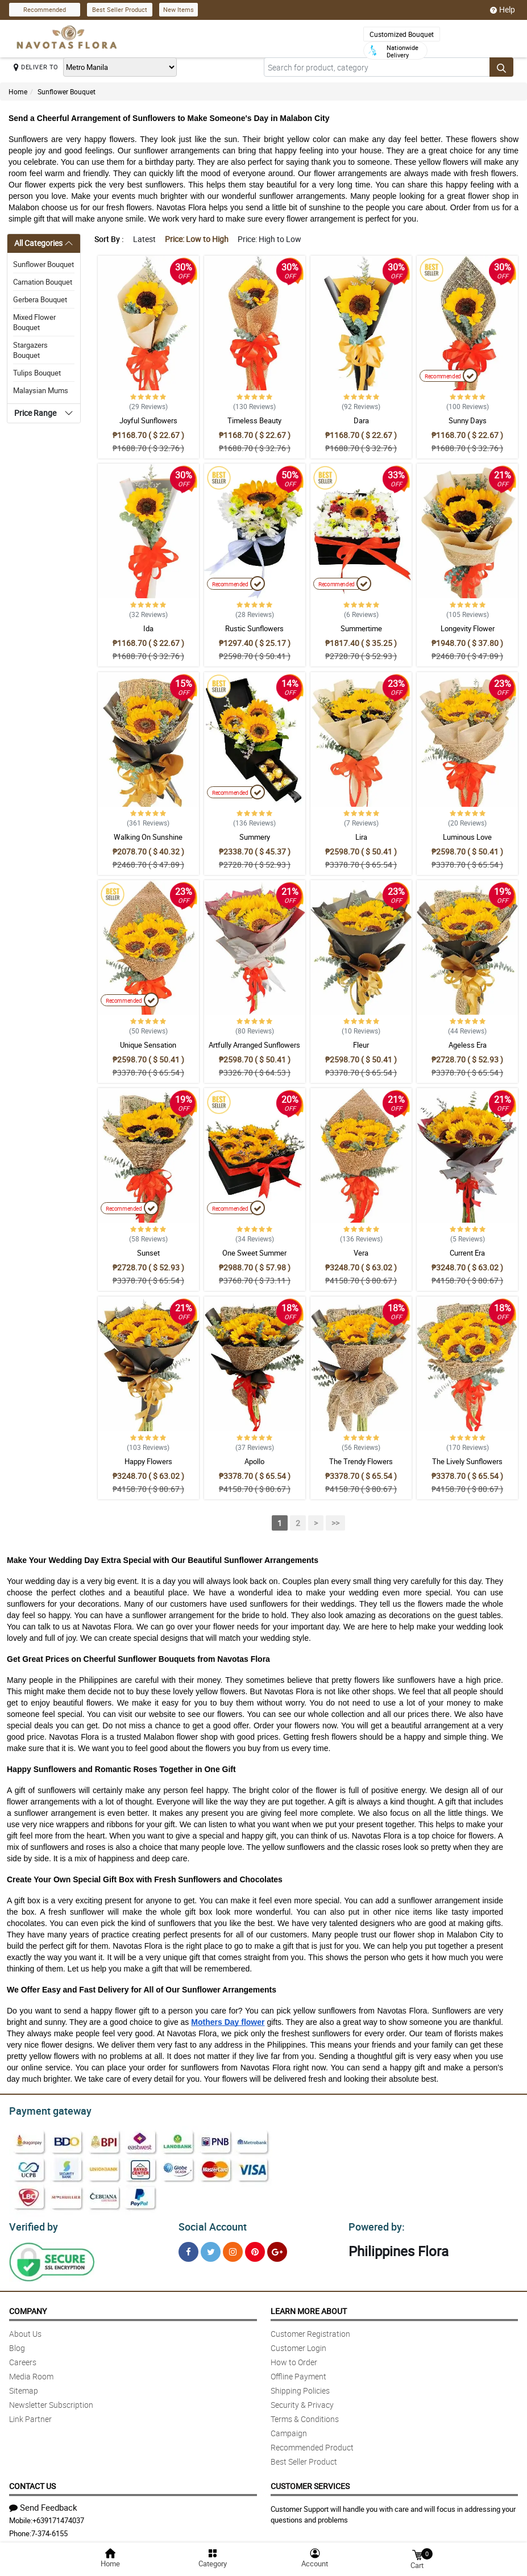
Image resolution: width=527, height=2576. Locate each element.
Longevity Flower (468, 628)
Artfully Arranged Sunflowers (254, 1045)
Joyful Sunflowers (148, 420)
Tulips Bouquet (37, 373)
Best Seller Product (119, 9)
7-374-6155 (49, 2530)
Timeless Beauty (254, 420)
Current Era (467, 1253)
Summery (254, 837)
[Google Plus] (277, 2248)
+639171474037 (58, 2517)
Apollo (254, 1461)
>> (335, 1523)
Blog (17, 2344)
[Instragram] (233, 2248)
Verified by (32, 2223)
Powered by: (374, 2223)
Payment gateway (45, 2109)
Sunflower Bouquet (67, 91)
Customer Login (298, 2344)
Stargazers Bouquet (30, 350)
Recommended (44, 9)
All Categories (38, 242)
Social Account (209, 2223)
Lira (361, 837)
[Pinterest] (255, 2248)
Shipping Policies (300, 2387)
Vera (361, 1253)
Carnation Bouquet (42, 282)
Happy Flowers (148, 1461)
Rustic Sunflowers (254, 628)
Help (502, 9)
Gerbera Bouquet (40, 299)
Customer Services (310, 2482)
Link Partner (30, 2415)
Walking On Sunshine (148, 837)
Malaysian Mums (40, 390)
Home (18, 91)
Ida (148, 628)
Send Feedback (43, 2504)
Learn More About (309, 2307)
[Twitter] (211, 2248)
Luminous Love (467, 837)
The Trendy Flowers (361, 1461)
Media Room (31, 2372)
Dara (361, 420)
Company (28, 2307)
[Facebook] (188, 2248)
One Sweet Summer (254, 1253)
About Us (25, 2330)
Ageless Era (468, 1045)
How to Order (294, 2358)
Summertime (361, 628)
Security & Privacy (302, 2401)
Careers (22, 2358)
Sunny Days (468, 420)
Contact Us (32, 2482)
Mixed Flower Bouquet (34, 322)
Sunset (148, 1253)
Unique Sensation (148, 1045)
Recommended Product (312, 2444)
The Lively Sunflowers (467, 1461)
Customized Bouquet (402, 34)
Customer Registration (310, 2330)
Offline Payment (298, 2372)
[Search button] (501, 67)
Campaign (289, 2429)
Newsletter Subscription (51, 2401)
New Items (178, 9)
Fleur (361, 1045)
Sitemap (23, 2387)
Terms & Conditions (305, 2415)
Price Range (35, 412)
